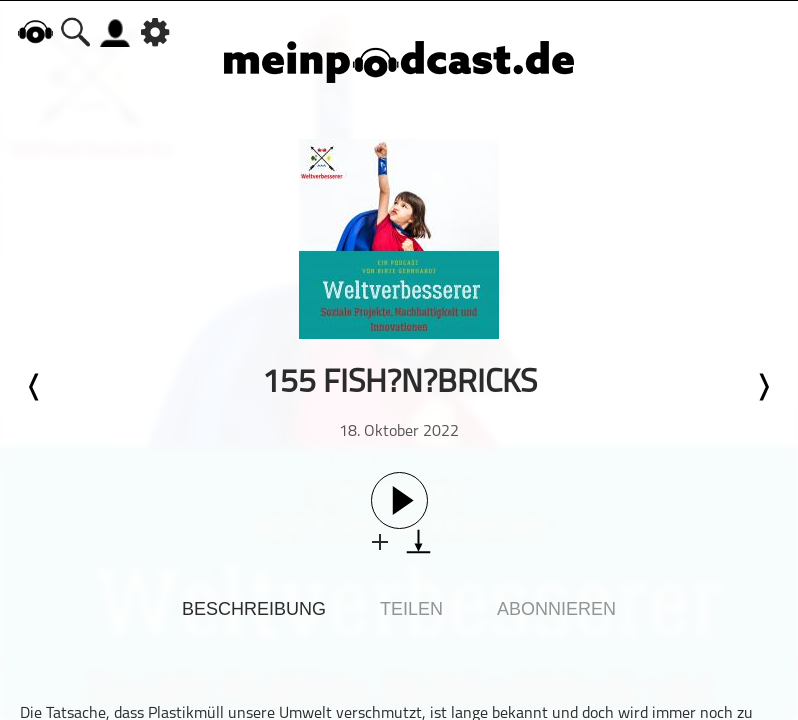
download (418, 541)
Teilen (411, 609)
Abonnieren (556, 609)
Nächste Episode (763, 387)
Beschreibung (254, 609)
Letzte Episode (35, 387)
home (35, 31)
